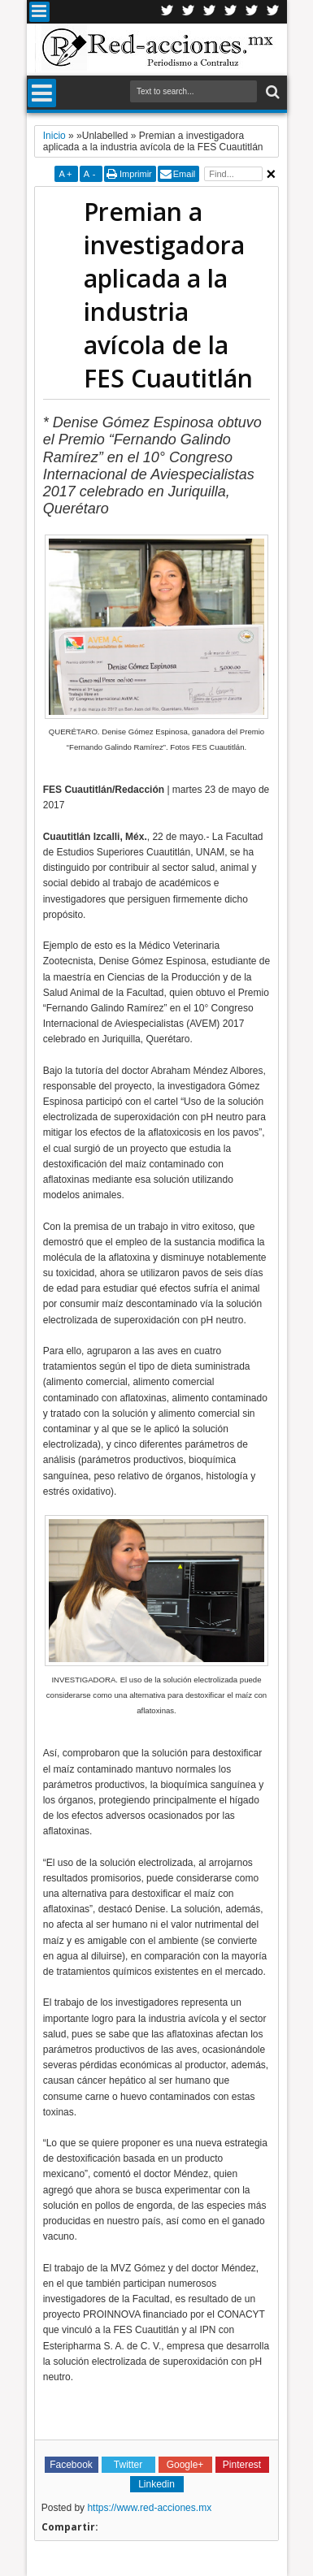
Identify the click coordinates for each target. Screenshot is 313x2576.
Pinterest (273, 12)
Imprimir (136, 174)
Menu (39, 12)
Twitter (167, 12)
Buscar (271, 92)
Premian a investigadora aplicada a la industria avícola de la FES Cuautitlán (168, 295)
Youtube (252, 12)
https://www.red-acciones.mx (149, 2507)
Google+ (209, 12)
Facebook (188, 12)
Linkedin (230, 12)
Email (184, 174)
